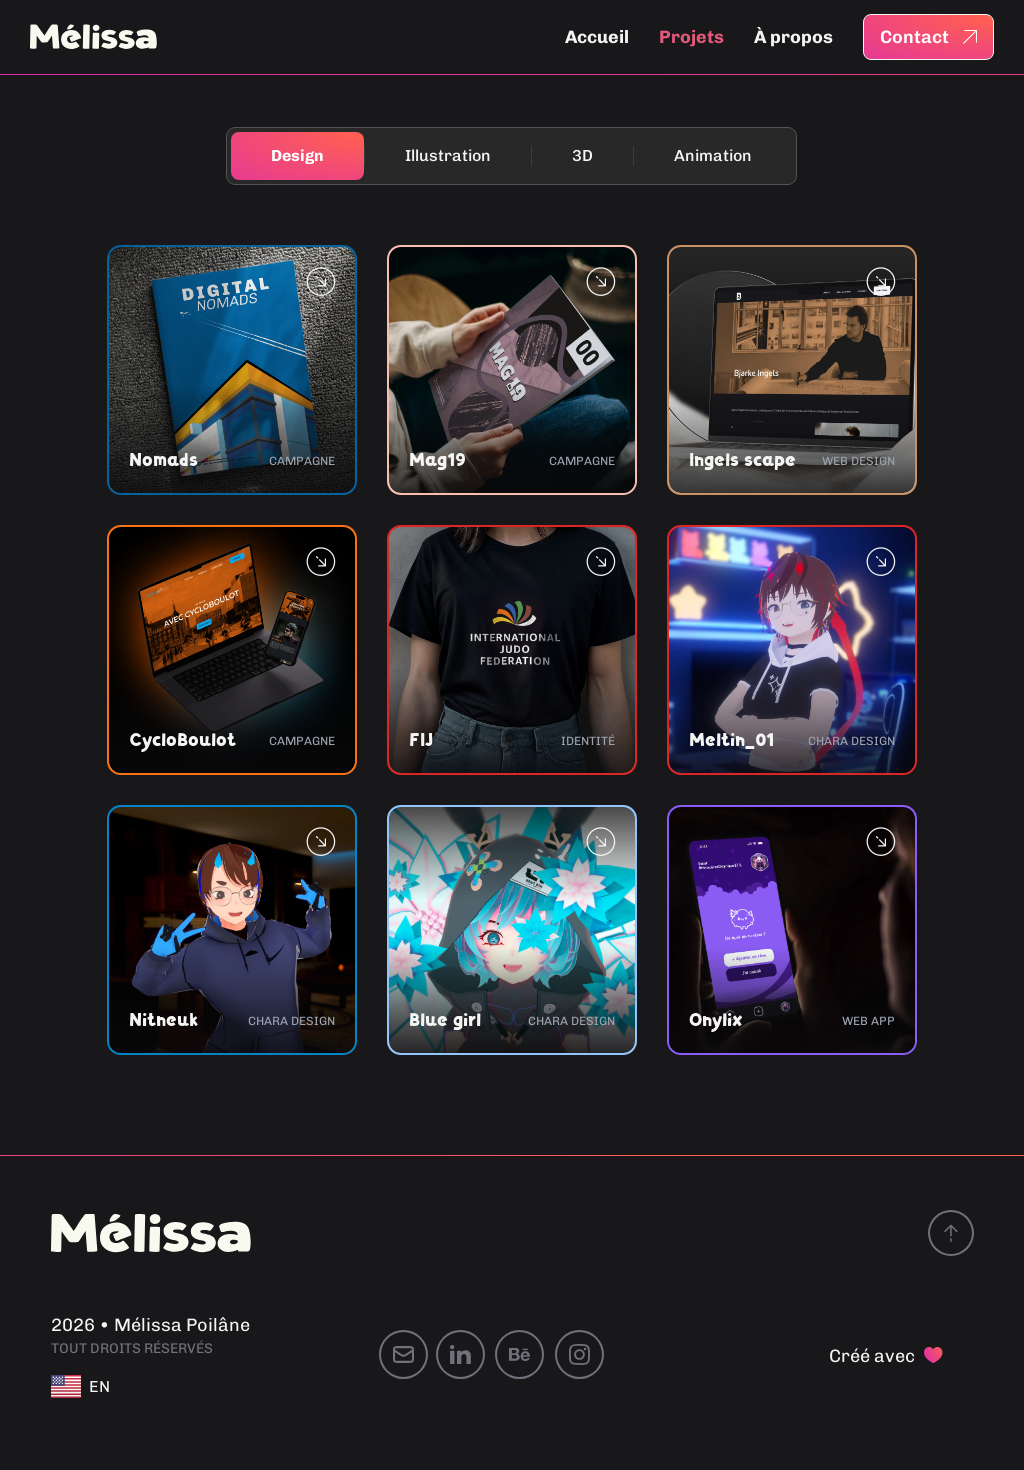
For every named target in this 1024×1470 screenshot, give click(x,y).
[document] (512, 735)
